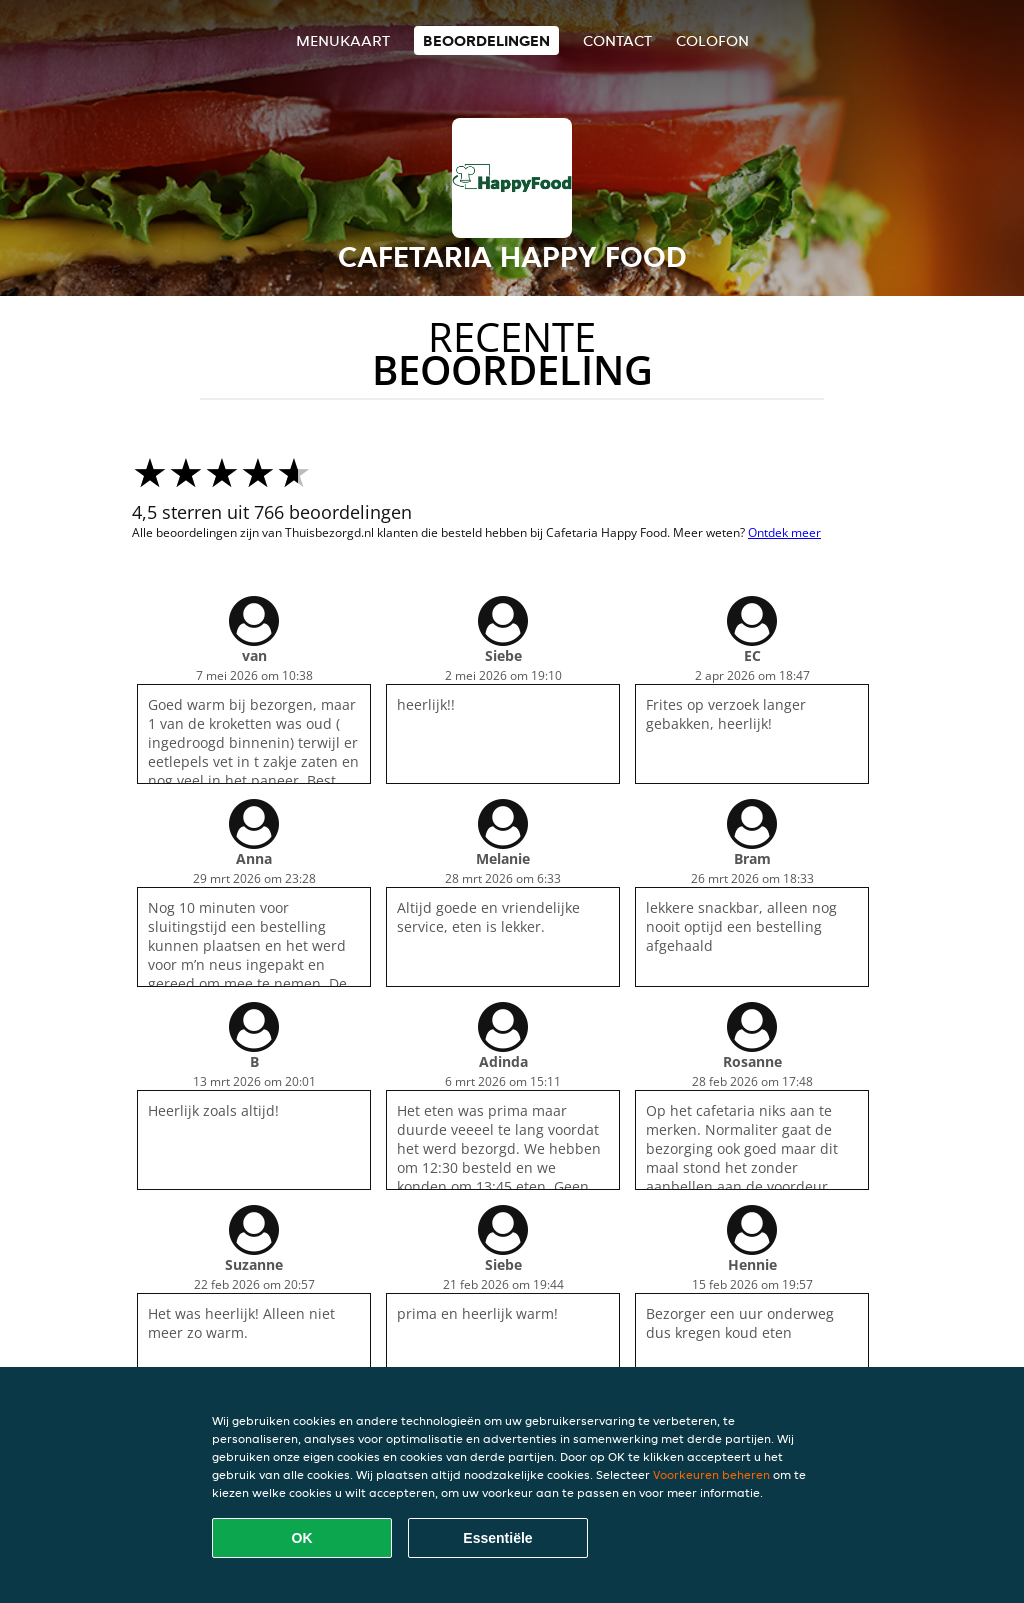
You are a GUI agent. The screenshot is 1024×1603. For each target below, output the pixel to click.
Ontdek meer (784, 532)
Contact (617, 40)
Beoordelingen (486, 40)
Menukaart (343, 40)
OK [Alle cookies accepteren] (302, 1538)
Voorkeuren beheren (711, 1474)
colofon (712, 40)
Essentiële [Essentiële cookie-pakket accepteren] (497, 1538)
